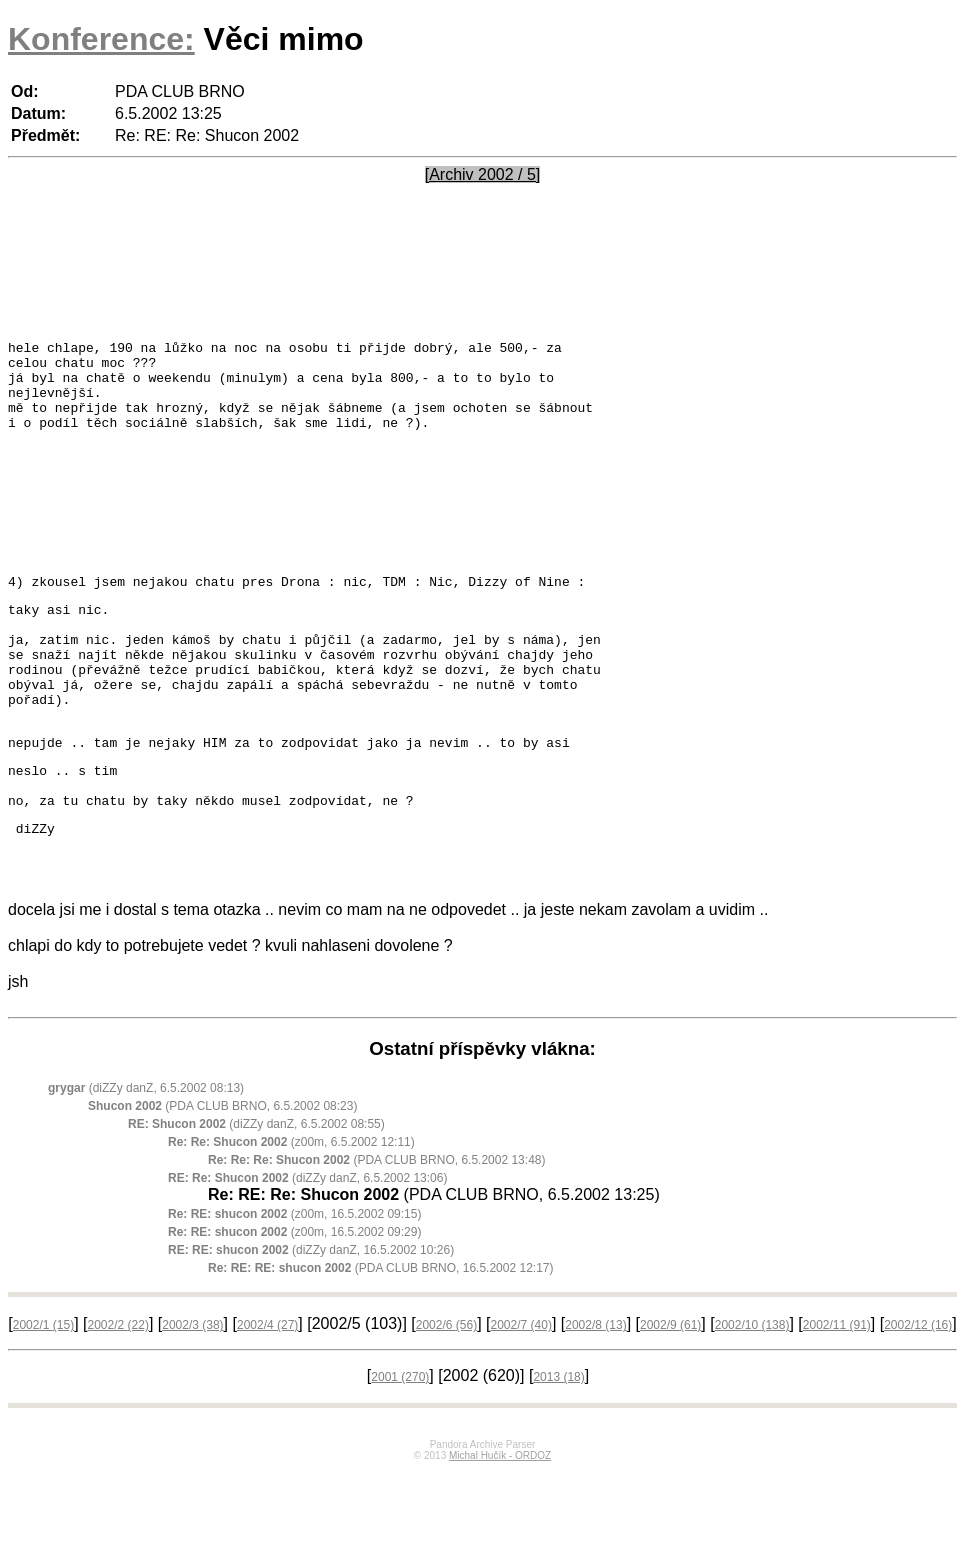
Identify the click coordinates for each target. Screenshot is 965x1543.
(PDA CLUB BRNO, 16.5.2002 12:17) (380, 1340)
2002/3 (192, 1397)
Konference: (101, 39)
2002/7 (521, 1397)
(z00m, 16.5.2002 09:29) (294, 1304)
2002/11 (837, 1397)
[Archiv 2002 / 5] (483, 174)
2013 (558, 1449)
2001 (400, 1449)
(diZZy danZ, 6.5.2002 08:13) (146, 1160)
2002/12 (918, 1397)
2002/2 (117, 1397)
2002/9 (670, 1397)
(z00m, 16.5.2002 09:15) (294, 1286)
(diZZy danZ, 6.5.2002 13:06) (307, 1250)
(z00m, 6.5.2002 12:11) (291, 1214)
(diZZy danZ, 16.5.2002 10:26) (311, 1322)
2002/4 (267, 1397)
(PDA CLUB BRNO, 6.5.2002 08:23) (222, 1178)
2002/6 (446, 1397)
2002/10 (752, 1397)
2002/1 (43, 1397)
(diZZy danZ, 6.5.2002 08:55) (256, 1196)
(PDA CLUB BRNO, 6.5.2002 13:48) (376, 1232)
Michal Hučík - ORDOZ (500, 1527)
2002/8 (595, 1397)
